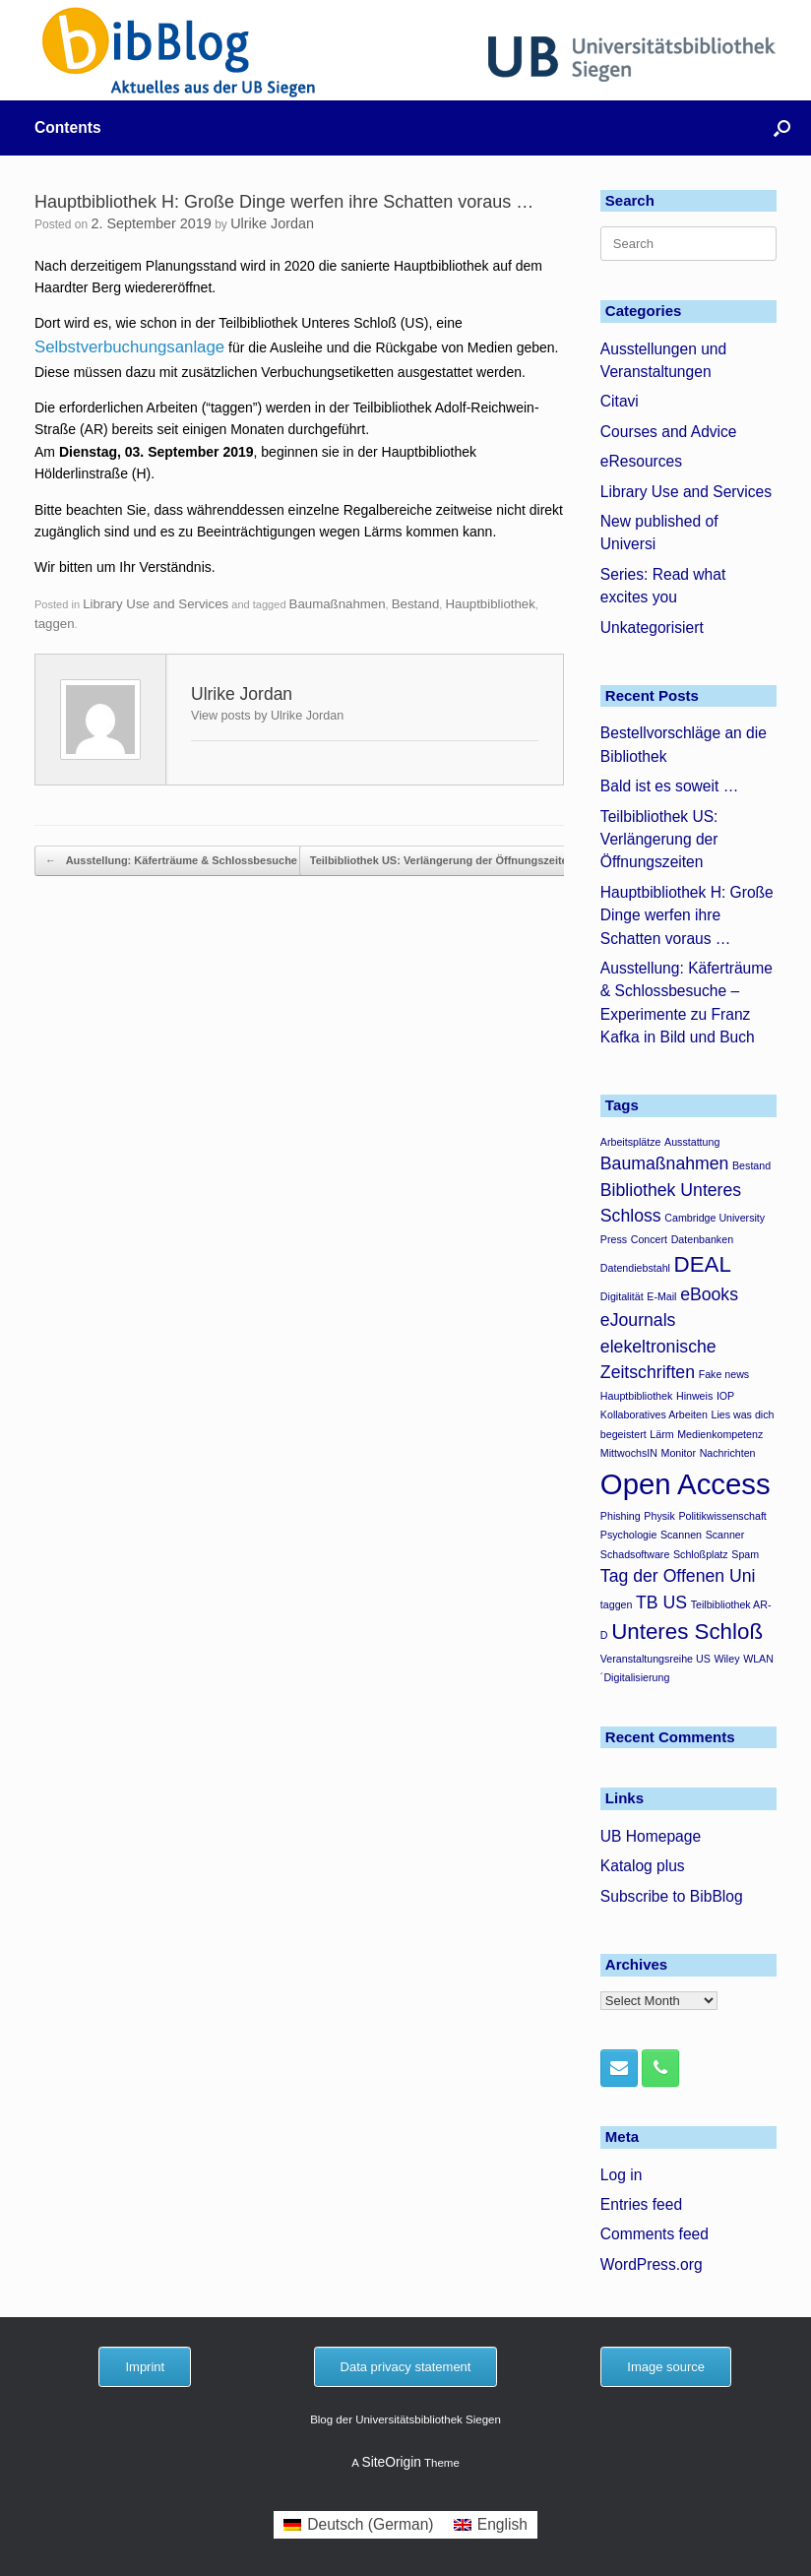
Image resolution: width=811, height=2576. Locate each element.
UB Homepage (650, 1836)
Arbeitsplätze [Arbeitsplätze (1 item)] (630, 1142)
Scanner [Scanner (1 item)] (725, 1534)
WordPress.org (651, 2264)
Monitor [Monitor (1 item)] (679, 1453)
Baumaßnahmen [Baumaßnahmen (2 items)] (664, 1163)
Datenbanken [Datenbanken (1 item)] (702, 1239)
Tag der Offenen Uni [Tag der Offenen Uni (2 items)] (678, 1576)
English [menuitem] (502, 2524)
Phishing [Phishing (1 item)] (620, 1516)
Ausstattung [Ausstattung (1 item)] (691, 1142)
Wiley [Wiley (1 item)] (726, 1659)
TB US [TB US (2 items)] (661, 1602)
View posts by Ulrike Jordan (267, 716)
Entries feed (641, 2204)
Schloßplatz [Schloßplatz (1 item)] (700, 1554)
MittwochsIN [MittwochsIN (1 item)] (628, 1453)
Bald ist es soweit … (669, 786)
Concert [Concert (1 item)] (649, 1239)
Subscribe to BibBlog (671, 1896)
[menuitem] (359, 2525)
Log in (621, 2175)
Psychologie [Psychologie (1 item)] (628, 1534)
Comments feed (654, 2234)
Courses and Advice (668, 431)
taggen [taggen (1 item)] (616, 1604)
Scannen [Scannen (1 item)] (681, 1534)
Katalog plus (642, 1865)
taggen (54, 623)
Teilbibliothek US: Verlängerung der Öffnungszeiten (452, 860)
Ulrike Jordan (272, 223)
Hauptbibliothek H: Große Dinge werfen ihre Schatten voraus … (687, 915)
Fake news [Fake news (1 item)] (724, 1374)
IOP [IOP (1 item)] (725, 1396)
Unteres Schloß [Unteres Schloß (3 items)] (687, 1631)
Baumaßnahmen (337, 604)
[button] (782, 128)
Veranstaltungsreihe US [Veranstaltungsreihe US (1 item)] (655, 1659)
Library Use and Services (155, 604)
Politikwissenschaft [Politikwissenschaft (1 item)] (722, 1516)
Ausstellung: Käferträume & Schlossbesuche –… (181, 860)
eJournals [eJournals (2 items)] (638, 1320)
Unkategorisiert (652, 627)
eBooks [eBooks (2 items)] (709, 1294)
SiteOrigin (391, 2462)
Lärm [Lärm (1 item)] (661, 1434)
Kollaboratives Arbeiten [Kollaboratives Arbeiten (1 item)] (654, 1414)
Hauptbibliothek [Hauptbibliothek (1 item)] (636, 1396)
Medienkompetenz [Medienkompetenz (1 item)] (720, 1434)
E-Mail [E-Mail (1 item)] (661, 1296)
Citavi (619, 401)
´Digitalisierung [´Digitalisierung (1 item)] (634, 1677)
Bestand (416, 604)
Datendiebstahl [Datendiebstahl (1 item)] (635, 1268)
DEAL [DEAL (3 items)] (702, 1264)
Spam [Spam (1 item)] (745, 1554)
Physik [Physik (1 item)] (659, 1516)
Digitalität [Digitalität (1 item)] (622, 1296)
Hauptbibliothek (489, 604)
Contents (67, 127)
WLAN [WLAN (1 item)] (758, 1659)
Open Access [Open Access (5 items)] (685, 1484)
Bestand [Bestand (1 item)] (751, 1165)
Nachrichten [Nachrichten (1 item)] (728, 1453)
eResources (641, 461)
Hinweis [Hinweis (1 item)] (694, 1396)
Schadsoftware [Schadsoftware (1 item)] (635, 1554)
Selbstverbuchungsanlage (129, 347)
